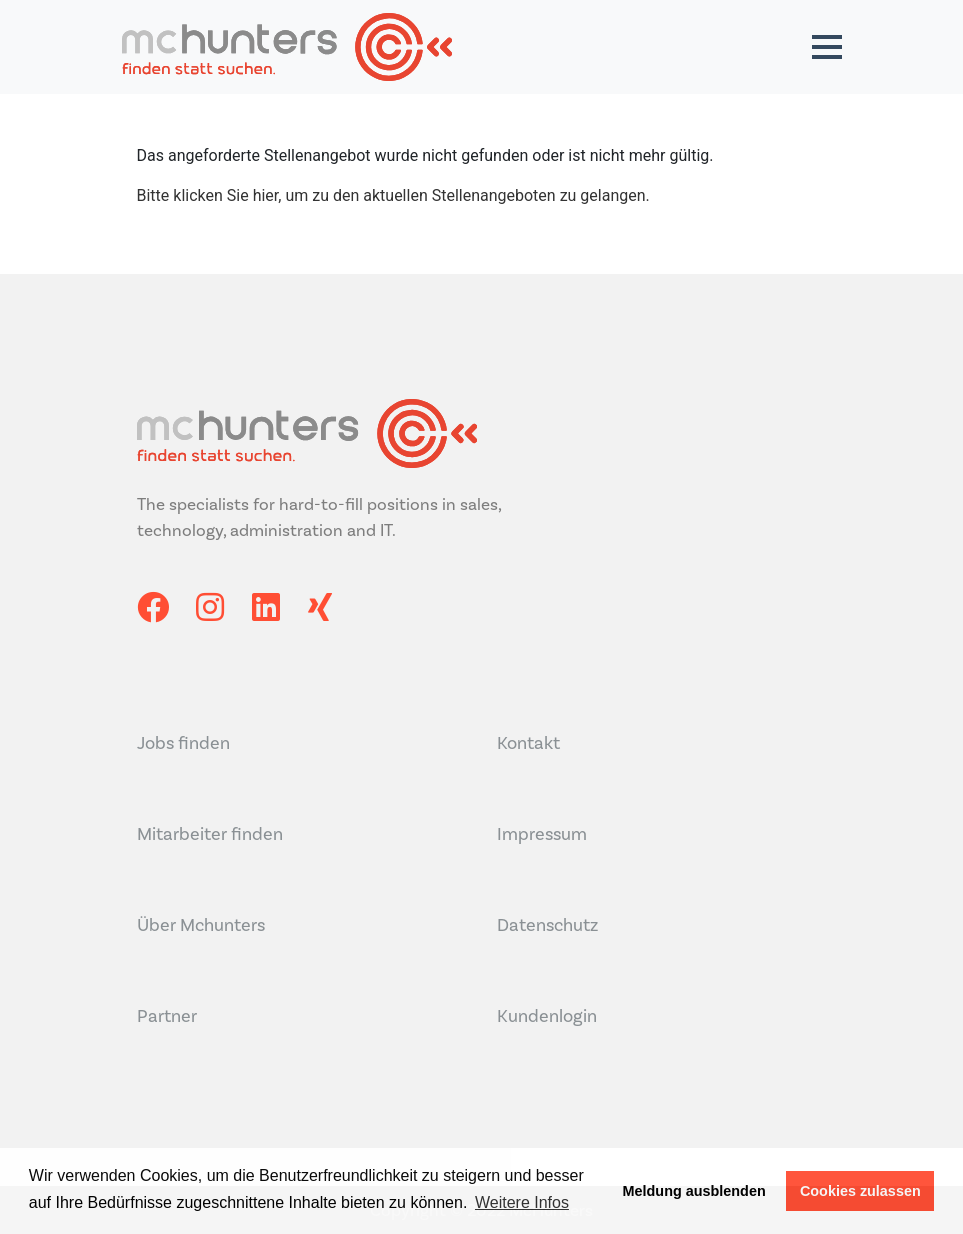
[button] (827, 47)
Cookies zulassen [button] (860, 1191)
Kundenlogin (547, 1016)
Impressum (542, 834)
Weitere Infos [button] (522, 1202)
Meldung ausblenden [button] (694, 1191)
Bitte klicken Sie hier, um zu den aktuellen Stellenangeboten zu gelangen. (393, 195)
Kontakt (528, 743)
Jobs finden (183, 743)
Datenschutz (547, 925)
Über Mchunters (201, 925)
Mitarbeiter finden (210, 834)
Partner (167, 1016)
